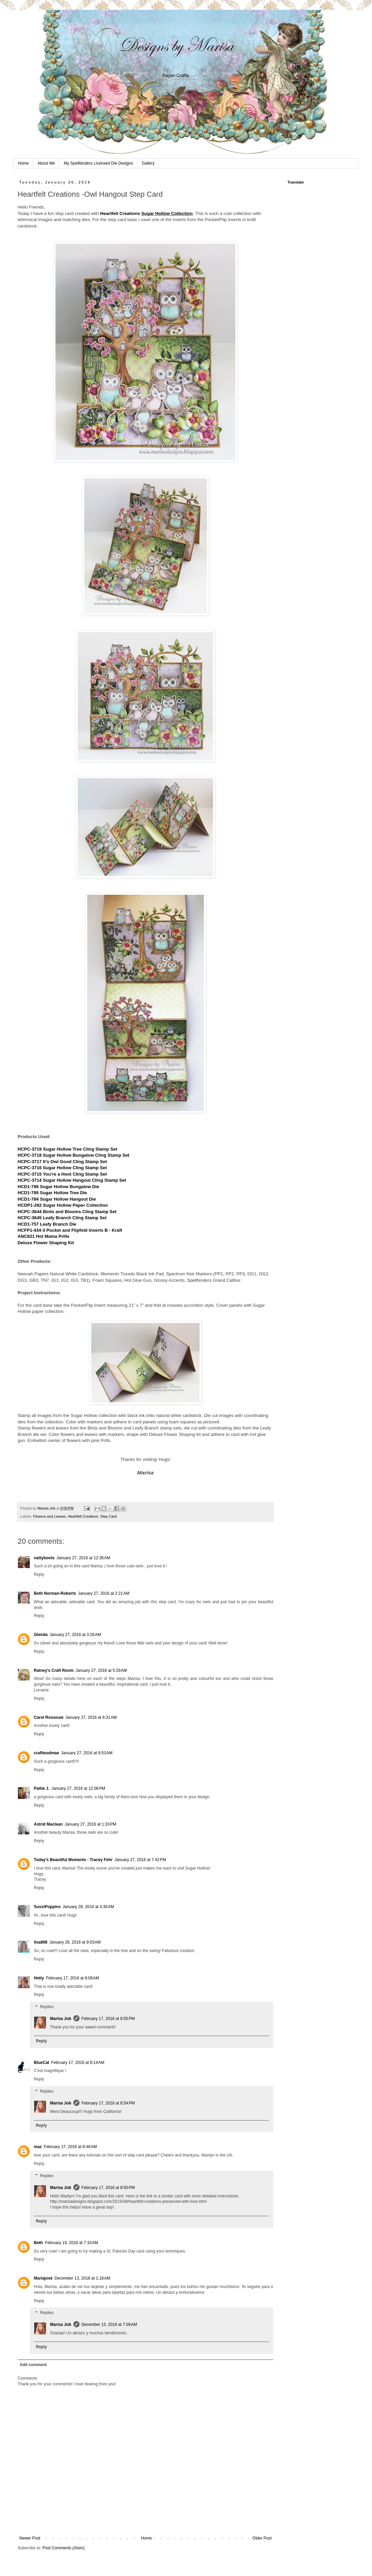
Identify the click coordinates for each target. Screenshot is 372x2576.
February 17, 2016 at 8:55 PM (108, 2018)
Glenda (41, 1634)
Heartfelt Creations (120, 213)
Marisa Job (60, 2018)
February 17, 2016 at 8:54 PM (108, 2103)
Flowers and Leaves (49, 1516)
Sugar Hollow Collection (167, 213)
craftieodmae (46, 1753)
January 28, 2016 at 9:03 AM (75, 1942)
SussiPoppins (47, 1906)
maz (38, 2146)
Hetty (39, 1978)
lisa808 (40, 1942)
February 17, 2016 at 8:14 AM (77, 2062)
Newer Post (29, 2538)
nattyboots (44, 1558)
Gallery (148, 163)
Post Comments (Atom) (63, 2548)
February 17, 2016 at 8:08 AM (72, 1978)
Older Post (262, 2538)
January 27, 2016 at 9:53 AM (87, 1753)
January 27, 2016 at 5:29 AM (101, 1670)
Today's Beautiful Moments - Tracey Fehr (73, 1859)
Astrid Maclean (48, 1824)
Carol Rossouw (48, 1717)
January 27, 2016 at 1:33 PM (90, 1824)
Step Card (108, 1516)
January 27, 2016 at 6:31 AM (91, 1717)
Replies (46, 2006)
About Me (46, 163)
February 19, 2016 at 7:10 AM (71, 2242)
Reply (39, 1574)
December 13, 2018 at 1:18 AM (82, 2278)
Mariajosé (43, 2278)
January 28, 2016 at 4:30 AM (88, 1906)
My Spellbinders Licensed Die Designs (98, 163)
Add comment (33, 2364)
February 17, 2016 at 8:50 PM (108, 2187)
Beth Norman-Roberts (55, 1593)
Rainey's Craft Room (54, 1670)
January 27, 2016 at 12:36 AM (83, 1558)
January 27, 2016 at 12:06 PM (78, 1788)
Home (23, 163)
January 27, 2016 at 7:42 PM (140, 1859)
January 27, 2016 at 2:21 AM (104, 1593)
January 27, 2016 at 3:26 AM (75, 1634)
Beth (38, 2242)
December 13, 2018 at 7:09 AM (109, 2324)
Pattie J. (41, 1788)
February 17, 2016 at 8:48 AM (70, 2146)
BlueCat (41, 2062)
